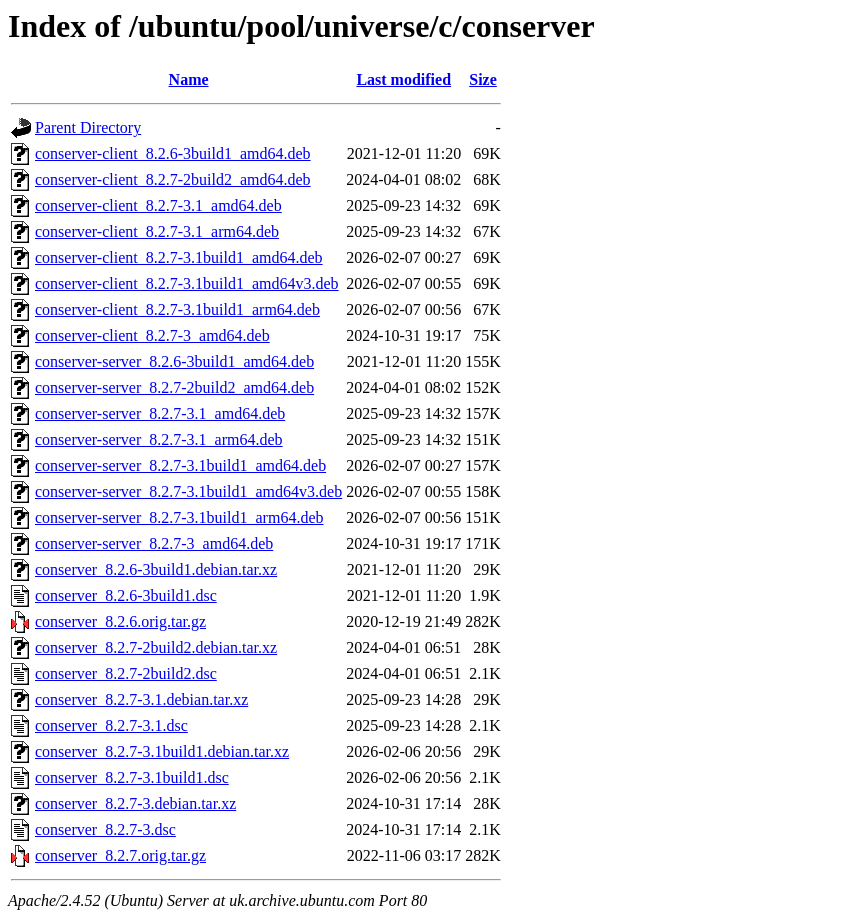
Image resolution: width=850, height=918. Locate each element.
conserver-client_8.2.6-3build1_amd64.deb (173, 153)
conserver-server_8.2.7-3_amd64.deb (154, 543)
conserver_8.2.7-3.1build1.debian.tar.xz (162, 751)
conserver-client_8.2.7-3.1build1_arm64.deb (177, 309)
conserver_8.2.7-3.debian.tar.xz (135, 803)
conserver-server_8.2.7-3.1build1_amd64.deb (180, 465)
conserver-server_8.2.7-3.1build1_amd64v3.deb (188, 491)
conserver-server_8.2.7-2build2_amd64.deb (174, 387)
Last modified (403, 79)
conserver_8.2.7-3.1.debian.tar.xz (141, 699)
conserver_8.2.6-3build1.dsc (126, 595)
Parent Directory (88, 127)
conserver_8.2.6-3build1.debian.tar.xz (156, 569)
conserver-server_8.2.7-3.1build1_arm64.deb (179, 517)
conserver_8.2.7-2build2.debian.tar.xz (156, 647)
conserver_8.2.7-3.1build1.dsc (132, 777)
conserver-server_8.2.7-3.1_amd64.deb (160, 413)
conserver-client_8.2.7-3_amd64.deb (152, 335)
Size (483, 79)
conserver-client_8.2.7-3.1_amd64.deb (158, 205)
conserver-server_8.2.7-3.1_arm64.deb (159, 439)
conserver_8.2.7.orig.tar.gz (120, 855)
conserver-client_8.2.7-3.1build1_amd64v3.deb (187, 283)
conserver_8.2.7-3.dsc (105, 829)
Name (189, 79)
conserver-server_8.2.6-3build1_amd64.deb (174, 361)
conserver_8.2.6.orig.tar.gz (120, 621)
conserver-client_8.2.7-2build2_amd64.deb (173, 179)
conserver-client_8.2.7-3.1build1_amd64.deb (179, 257)
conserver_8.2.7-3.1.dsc (111, 725)
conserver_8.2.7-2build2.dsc (126, 673)
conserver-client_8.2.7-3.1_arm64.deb (157, 231)
